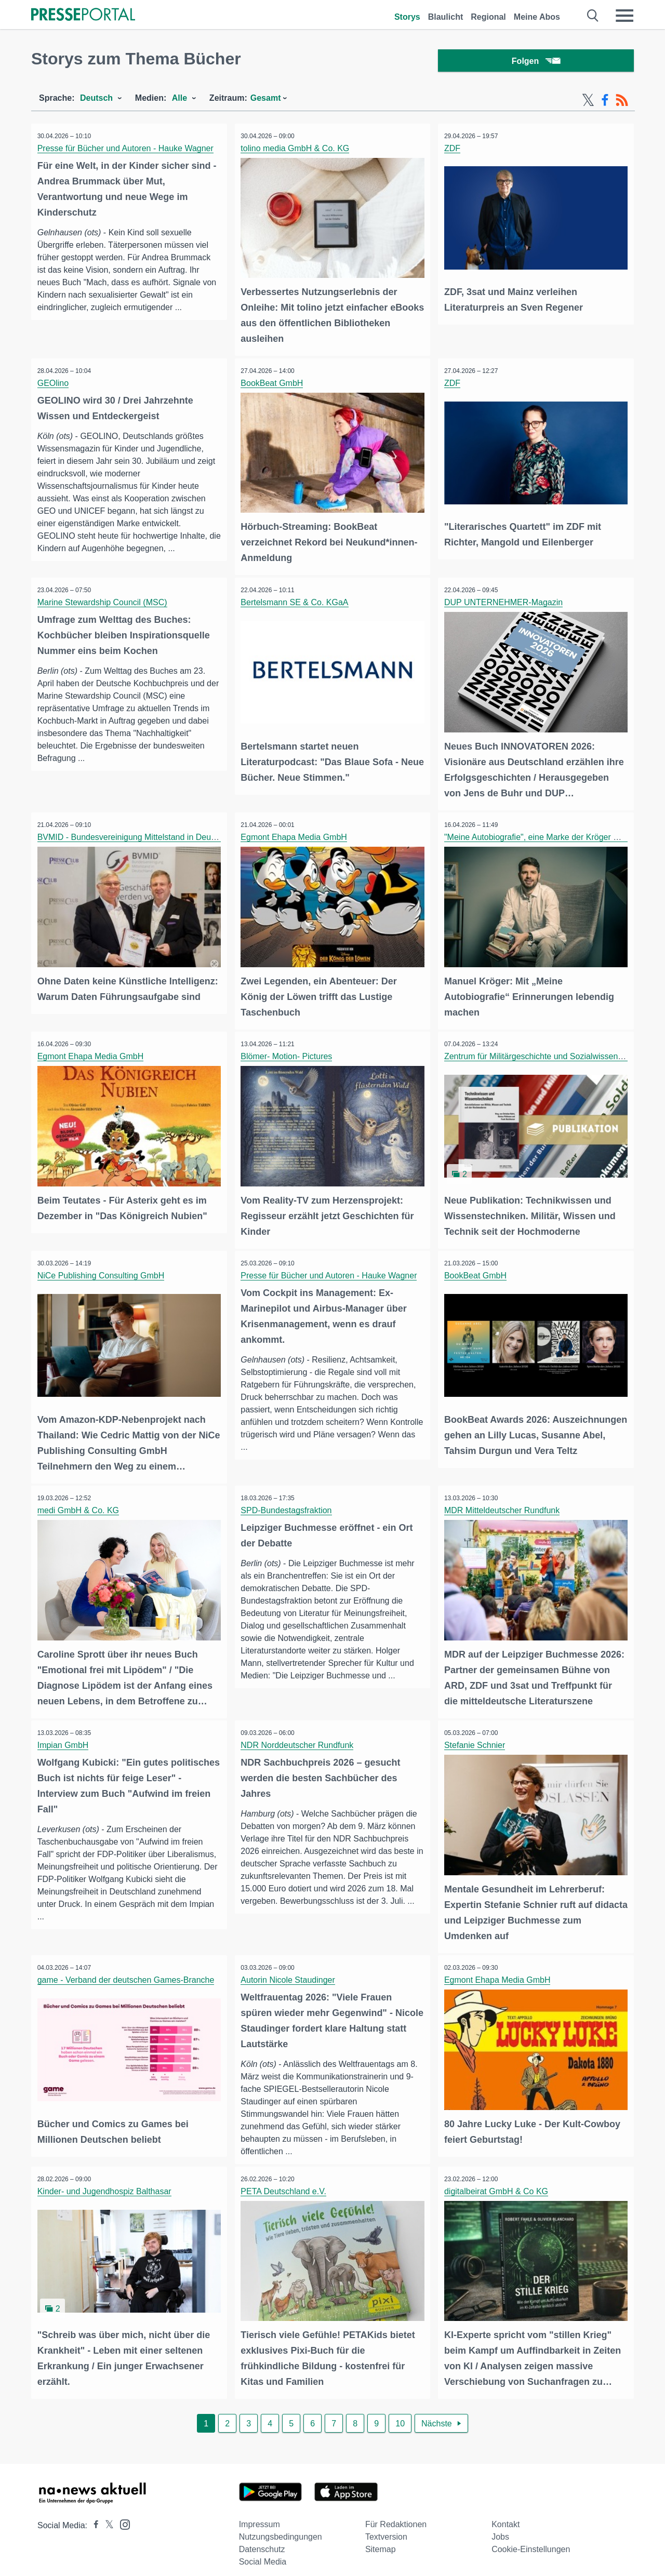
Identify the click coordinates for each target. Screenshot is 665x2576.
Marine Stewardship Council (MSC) (104, 601)
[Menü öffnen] (624, 15)
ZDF (454, 150)
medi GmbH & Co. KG (80, 1503)
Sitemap (380, 2538)
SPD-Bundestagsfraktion (288, 1503)
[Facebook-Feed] (605, 103)
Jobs (500, 2525)
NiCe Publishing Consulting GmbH (102, 1270)
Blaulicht (445, 16)
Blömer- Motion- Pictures (288, 1052)
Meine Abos (537, 16)
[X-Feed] (588, 103)
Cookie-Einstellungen (530, 2538)
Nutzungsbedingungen (280, 2525)
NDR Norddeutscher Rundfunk (299, 1736)
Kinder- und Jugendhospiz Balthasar (106, 2182)
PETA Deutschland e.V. (285, 2182)
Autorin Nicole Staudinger (290, 1970)
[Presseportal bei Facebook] (93, 2514)
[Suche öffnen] (593, 15)
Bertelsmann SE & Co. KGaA (296, 601)
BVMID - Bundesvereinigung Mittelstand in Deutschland (141, 835)
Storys (407, 16)
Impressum (259, 2513)
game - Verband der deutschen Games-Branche (127, 1970)
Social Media (263, 2550)
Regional (488, 16)
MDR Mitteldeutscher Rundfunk (503, 1503)
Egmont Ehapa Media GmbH (296, 835)
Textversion (386, 2525)
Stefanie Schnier (476, 1736)
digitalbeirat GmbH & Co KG (498, 2182)
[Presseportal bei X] (106, 2514)
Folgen (536, 62)
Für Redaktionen (396, 2513)
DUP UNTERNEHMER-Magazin (505, 601)
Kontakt (505, 2513)
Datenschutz (262, 2538)
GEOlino (54, 384)
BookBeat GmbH (274, 384)
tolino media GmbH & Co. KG (297, 150)
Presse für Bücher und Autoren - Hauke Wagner (127, 150)
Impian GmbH (64, 1736)
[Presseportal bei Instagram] (122, 2512)
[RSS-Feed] (622, 103)
